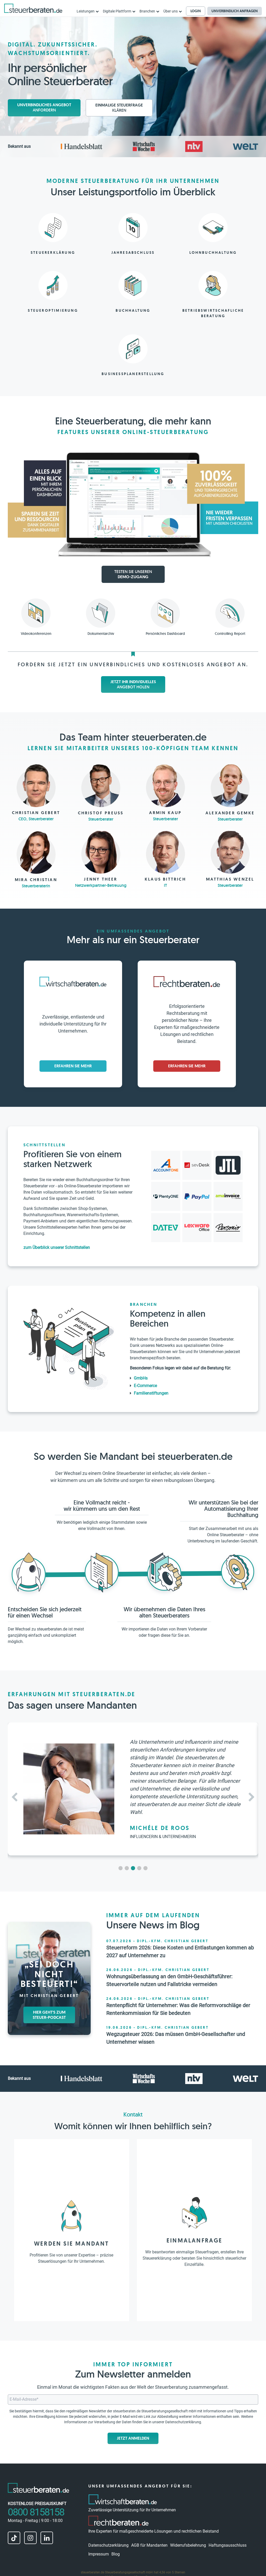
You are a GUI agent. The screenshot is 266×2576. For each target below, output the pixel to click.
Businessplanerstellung (133, 373)
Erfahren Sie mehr (73, 1066)
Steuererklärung (53, 252)
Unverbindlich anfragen (234, 11)
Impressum (98, 2554)
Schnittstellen (44, 1145)
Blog (115, 2554)
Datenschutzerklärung (183, 2422)
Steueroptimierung (53, 310)
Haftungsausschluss (228, 2545)
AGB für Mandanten (149, 2545)
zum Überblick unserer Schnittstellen (56, 1247)
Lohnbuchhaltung (213, 252)
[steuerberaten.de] (33, 8)
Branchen (143, 1304)
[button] (251, 1797)
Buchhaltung (133, 310)
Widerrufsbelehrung (188, 2545)
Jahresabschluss (133, 252)
